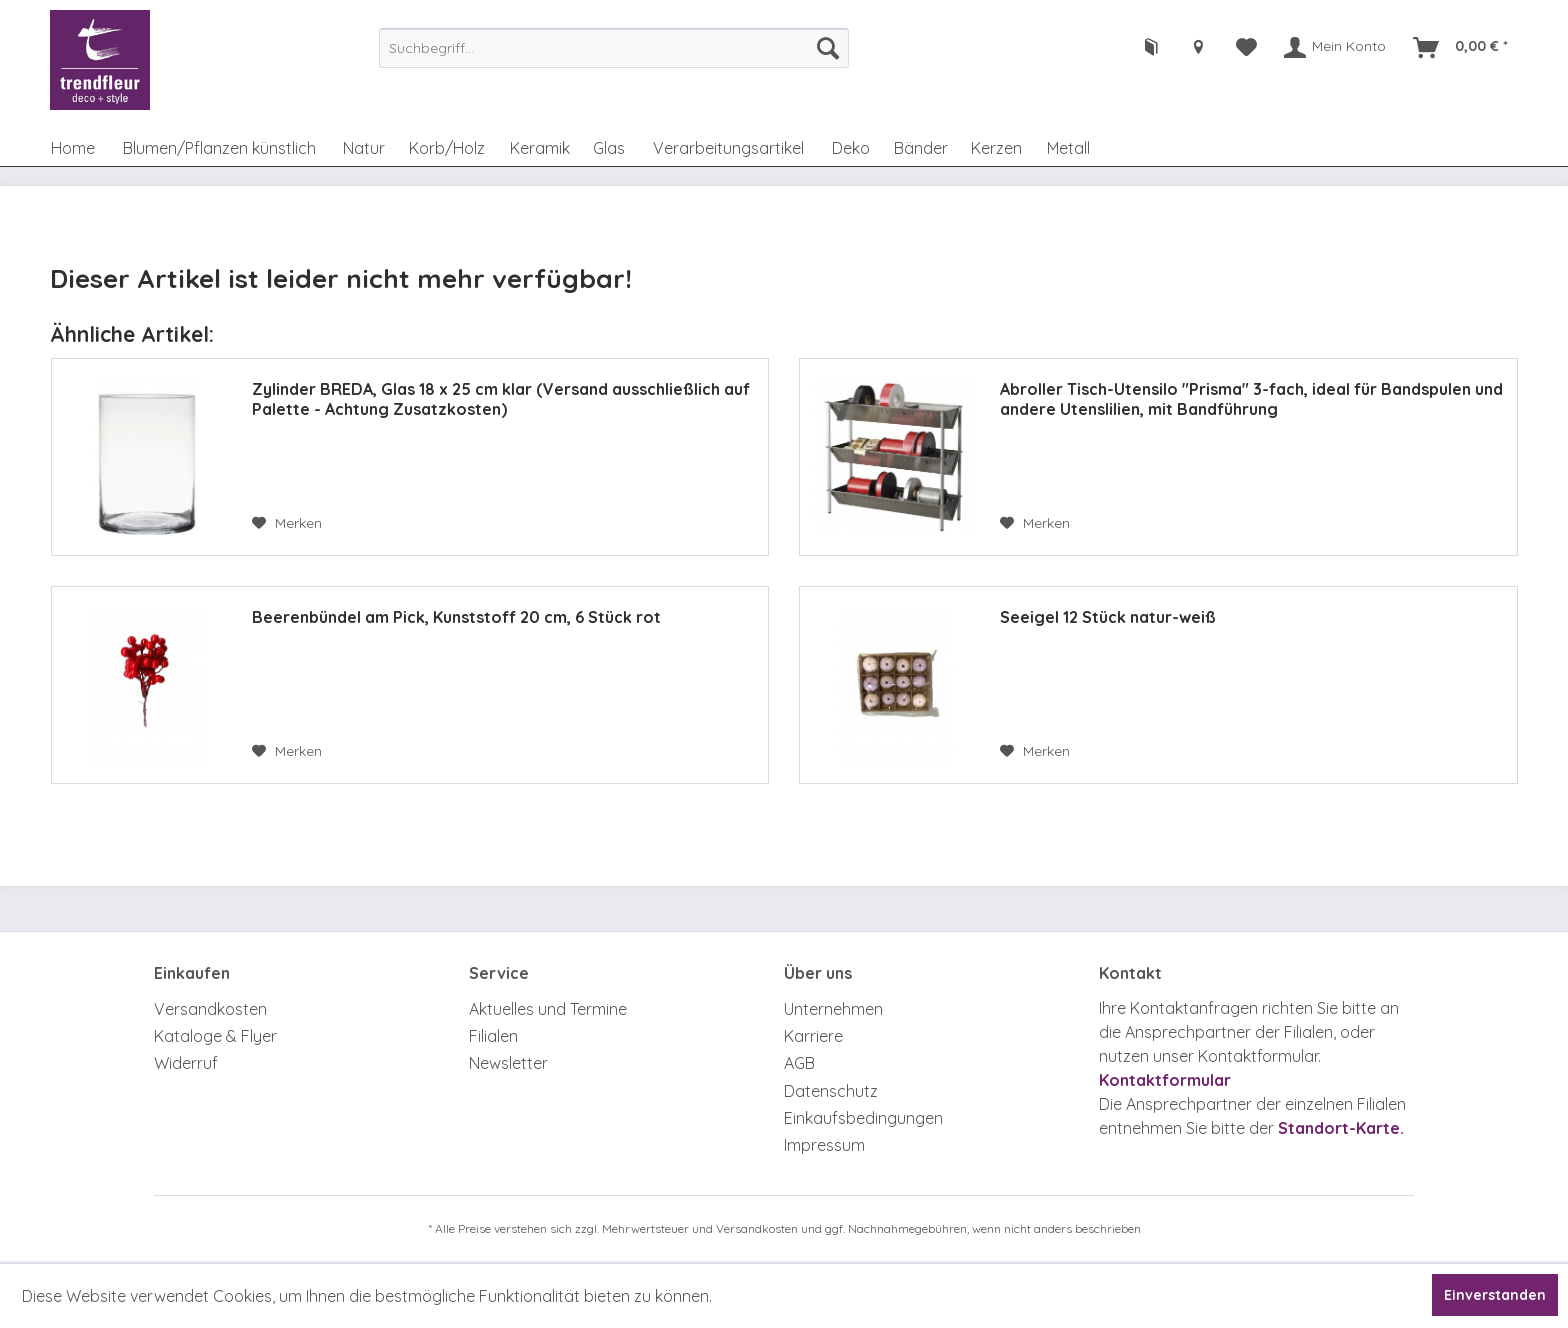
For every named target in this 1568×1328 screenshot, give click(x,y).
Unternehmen (833, 1009)
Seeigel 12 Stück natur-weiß (1108, 617)
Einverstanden (1495, 1295)
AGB (799, 1063)
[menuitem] (614, 48)
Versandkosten (210, 1009)
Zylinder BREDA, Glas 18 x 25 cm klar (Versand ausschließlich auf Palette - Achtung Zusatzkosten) (501, 399)
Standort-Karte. (1341, 1128)
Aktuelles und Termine (548, 1009)
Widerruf (186, 1063)
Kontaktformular (1165, 1080)
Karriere (813, 1036)
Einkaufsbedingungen (863, 1118)
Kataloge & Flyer (215, 1036)
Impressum (824, 1145)
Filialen (493, 1036)
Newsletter (508, 1063)
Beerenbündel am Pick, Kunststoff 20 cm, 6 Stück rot (456, 617)
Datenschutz (831, 1091)
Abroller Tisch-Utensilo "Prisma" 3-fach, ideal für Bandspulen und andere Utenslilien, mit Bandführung (1251, 399)
